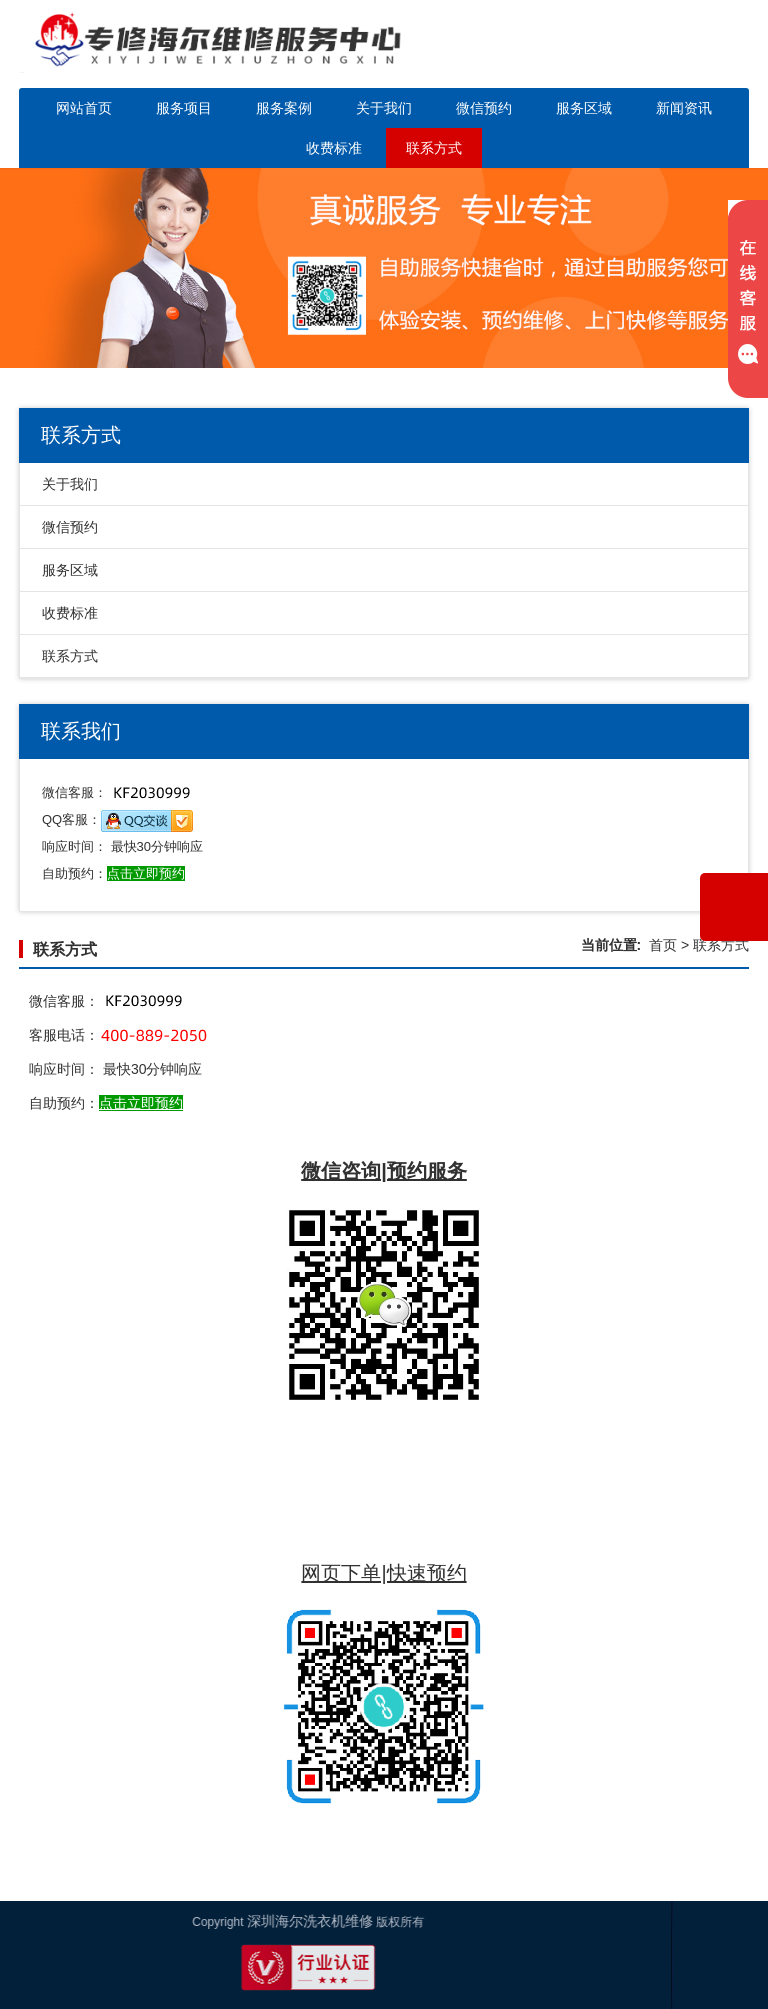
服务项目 (184, 108)
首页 (663, 945)
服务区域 (584, 108)
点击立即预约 (141, 1103)
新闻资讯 (684, 108)
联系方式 (434, 148)
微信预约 (484, 108)
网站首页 (84, 108)
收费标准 (334, 148)
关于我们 (384, 108)
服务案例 (284, 108)
